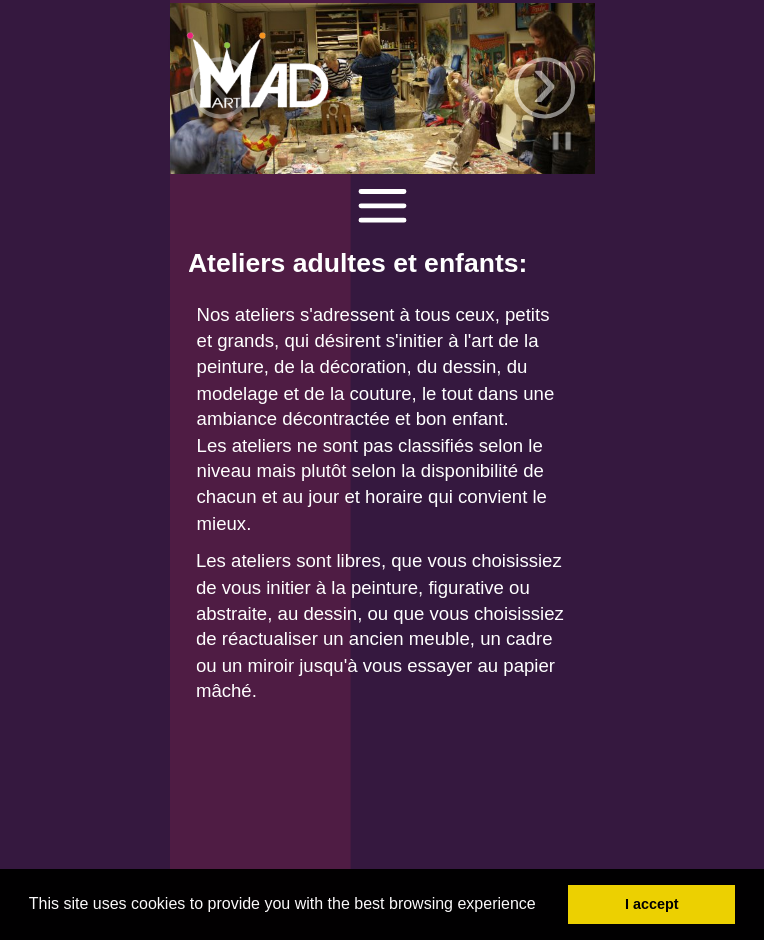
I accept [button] (652, 904)
